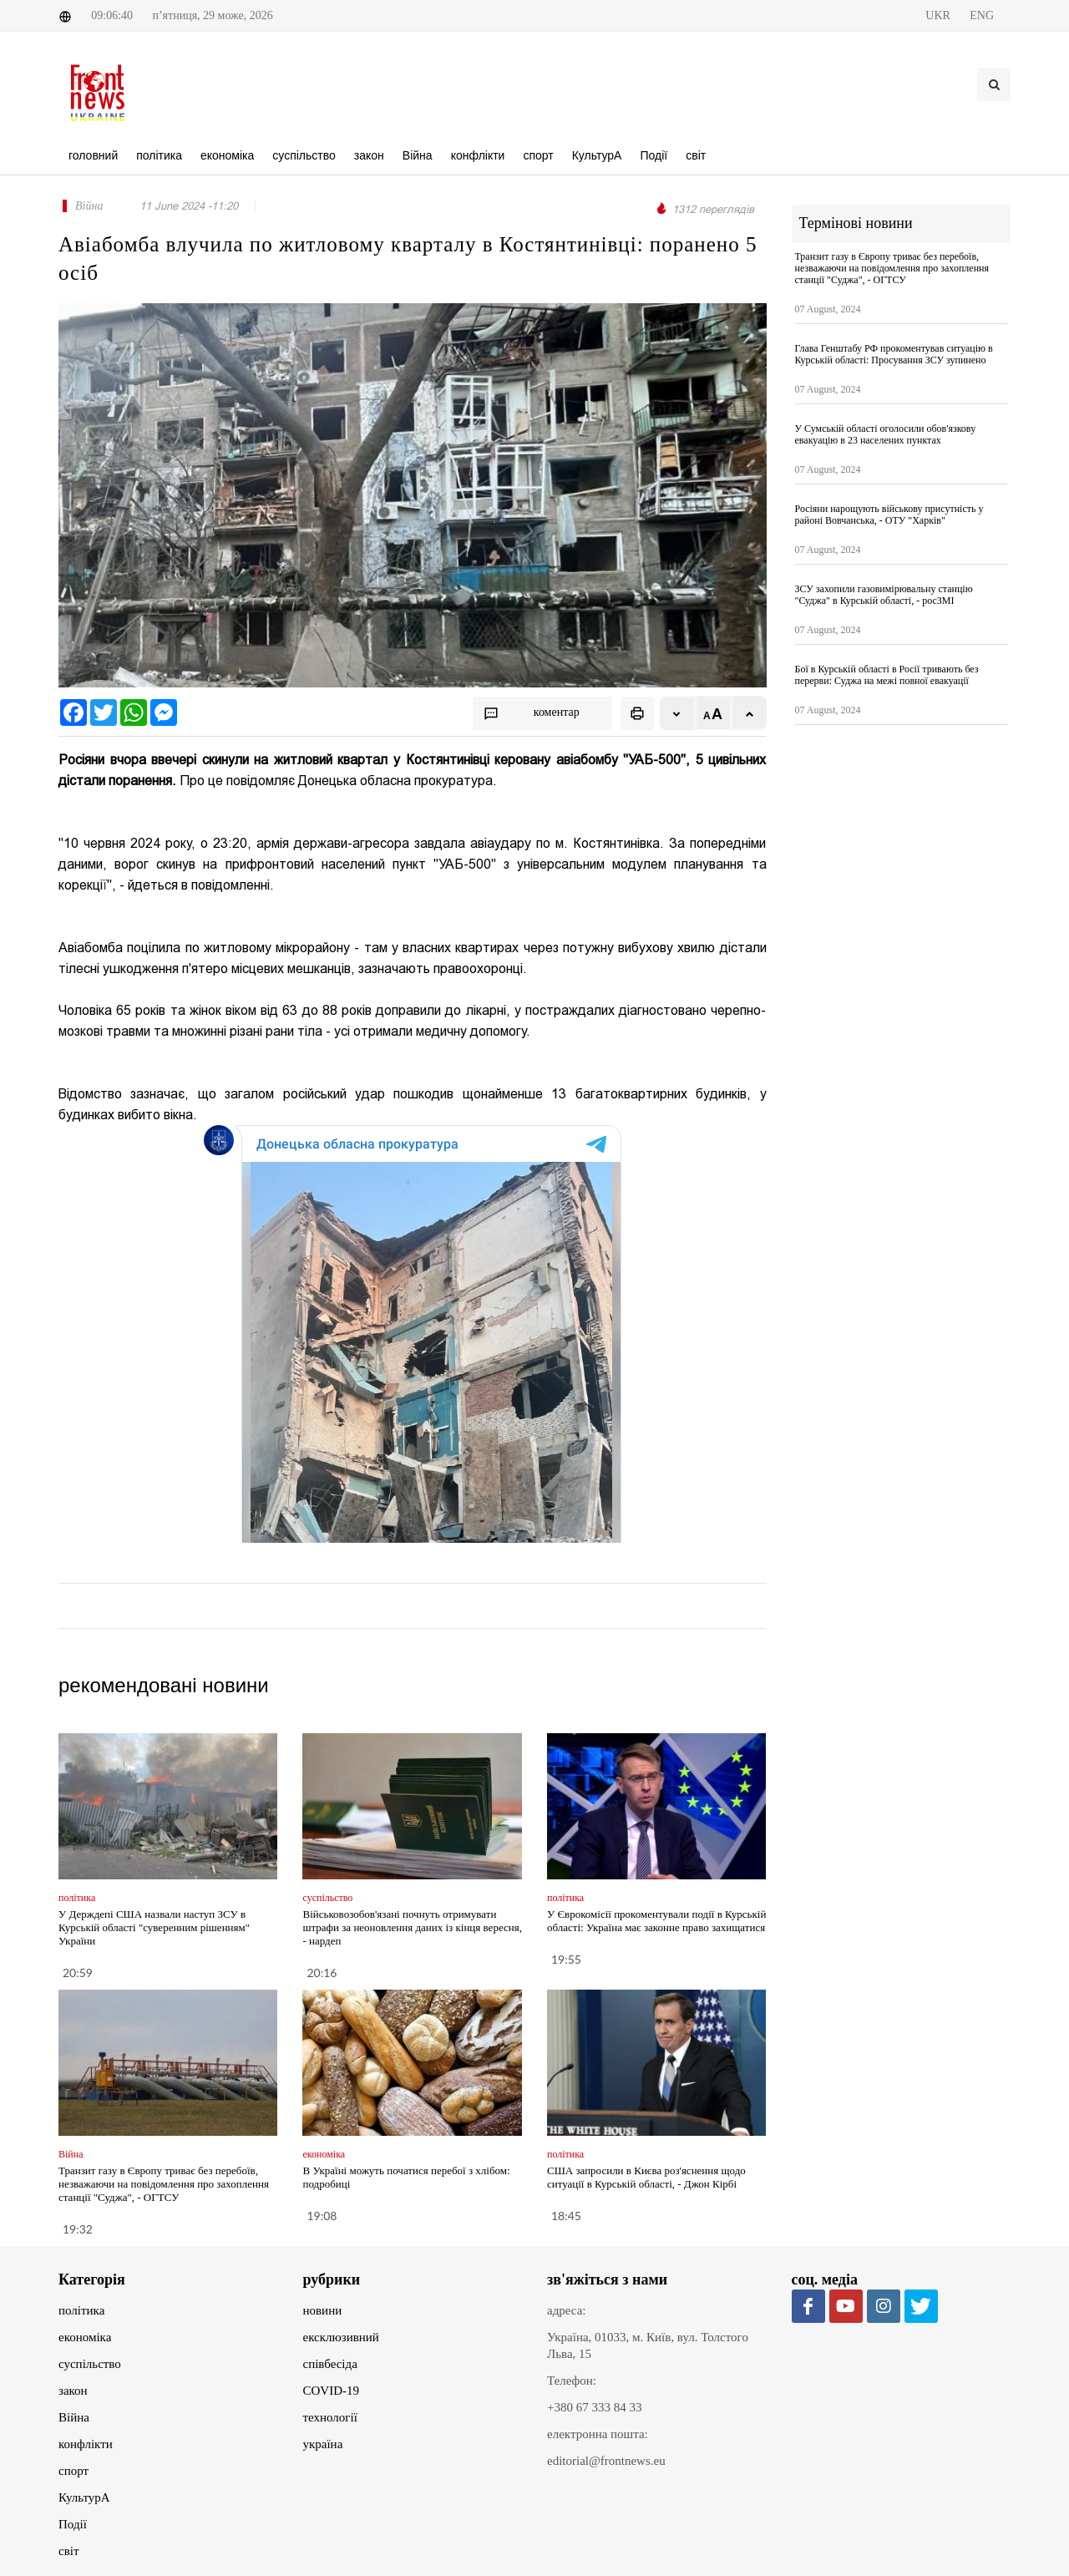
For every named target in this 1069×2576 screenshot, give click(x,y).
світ (68, 2551)
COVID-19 (331, 2390)
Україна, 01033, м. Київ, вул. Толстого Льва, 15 (647, 2345)
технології (330, 2417)
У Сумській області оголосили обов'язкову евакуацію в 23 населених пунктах (885, 434)
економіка (84, 2337)
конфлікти (85, 2444)
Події (72, 2524)
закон (73, 2390)
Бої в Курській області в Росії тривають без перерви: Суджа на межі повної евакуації (887, 675)
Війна (73, 2417)
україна (323, 2444)
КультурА (84, 2497)
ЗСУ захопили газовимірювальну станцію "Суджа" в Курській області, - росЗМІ (884, 594)
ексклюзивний (341, 2337)
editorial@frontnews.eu (606, 2460)
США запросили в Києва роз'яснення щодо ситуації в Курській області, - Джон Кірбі (646, 2177)
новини (322, 2310)
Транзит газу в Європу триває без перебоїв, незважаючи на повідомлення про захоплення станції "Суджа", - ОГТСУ (163, 2183)
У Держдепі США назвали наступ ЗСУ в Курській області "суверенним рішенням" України (154, 1927)
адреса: (566, 2310)
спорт (73, 2470)
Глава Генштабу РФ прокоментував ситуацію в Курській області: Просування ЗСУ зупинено (894, 354)
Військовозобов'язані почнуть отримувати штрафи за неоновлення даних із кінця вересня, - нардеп (411, 1927)
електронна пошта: (597, 2434)
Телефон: (571, 2380)
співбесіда (330, 2364)
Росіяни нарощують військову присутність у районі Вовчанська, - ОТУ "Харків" (889, 514)
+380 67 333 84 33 (594, 2407)
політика (81, 2310)
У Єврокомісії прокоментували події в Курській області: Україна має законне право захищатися (656, 1921)
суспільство (89, 2364)
